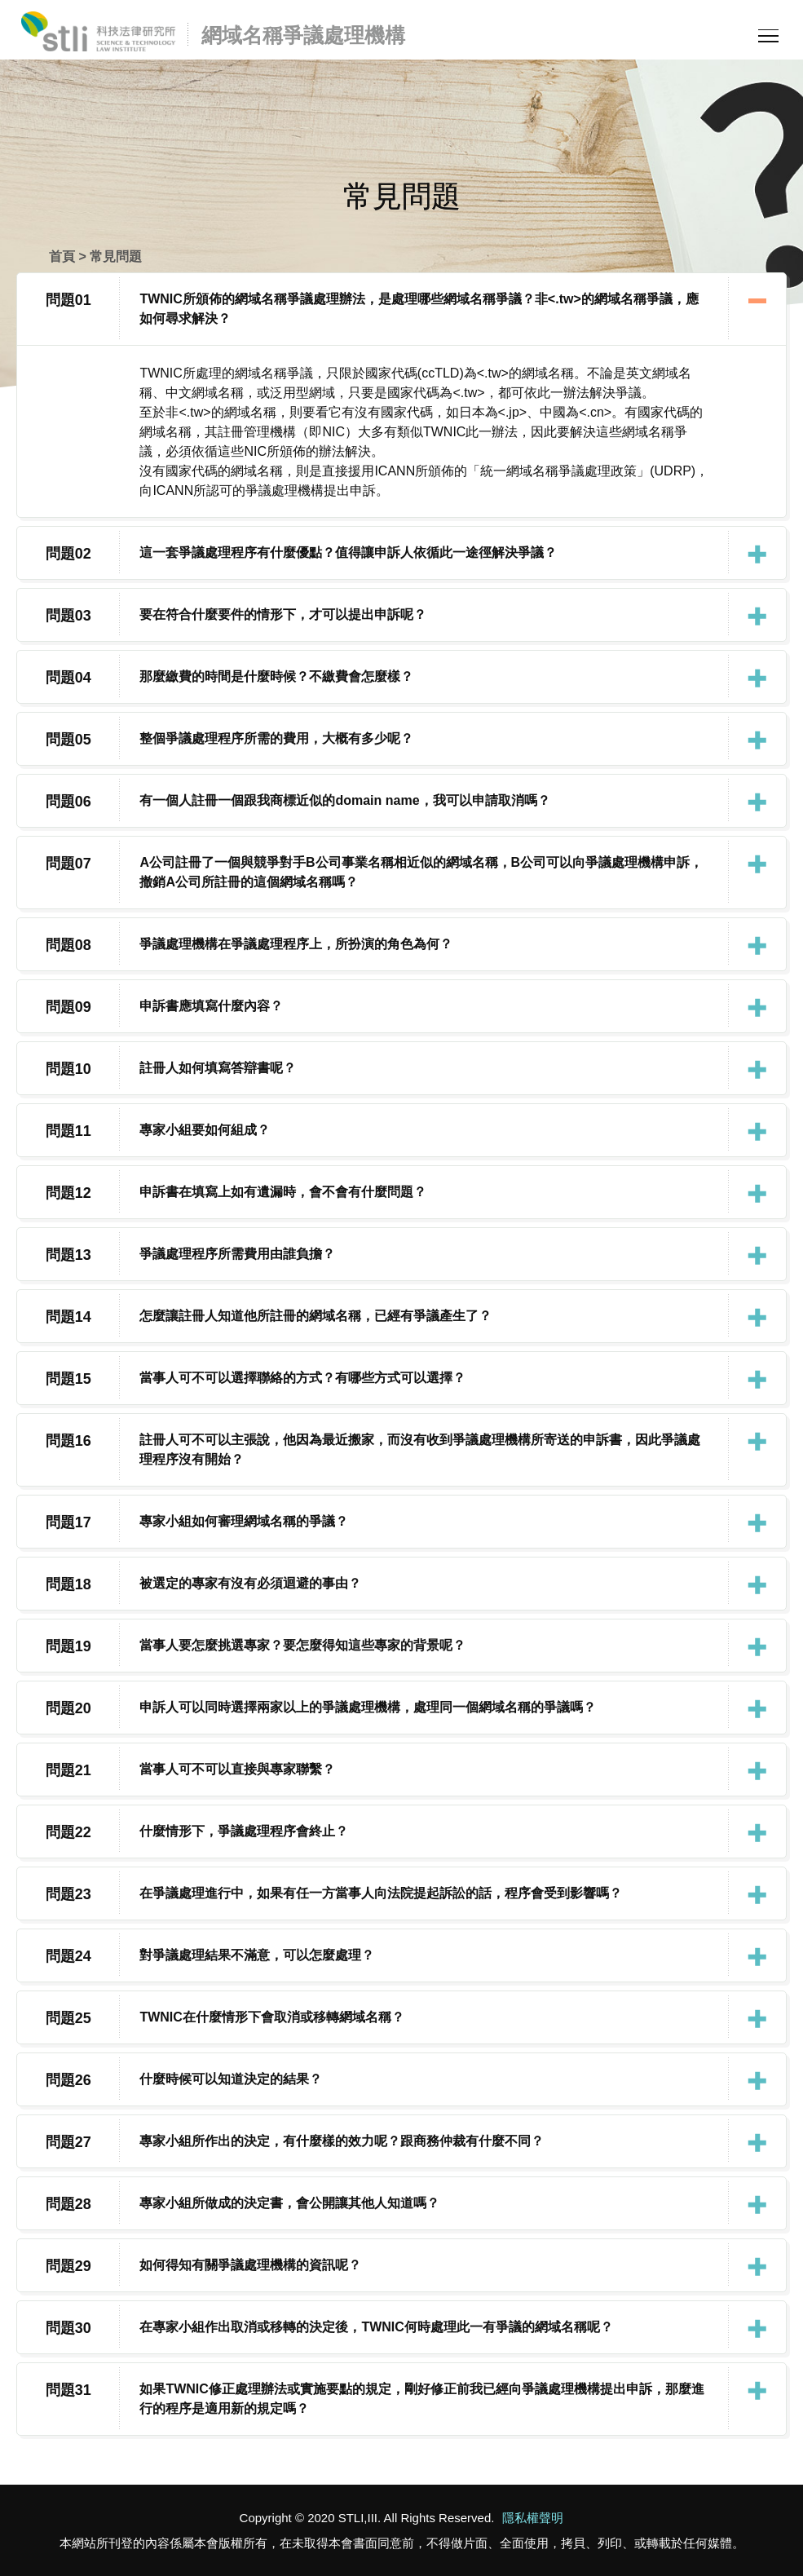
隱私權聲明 (532, 2518)
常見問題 (116, 256)
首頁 (62, 256)
